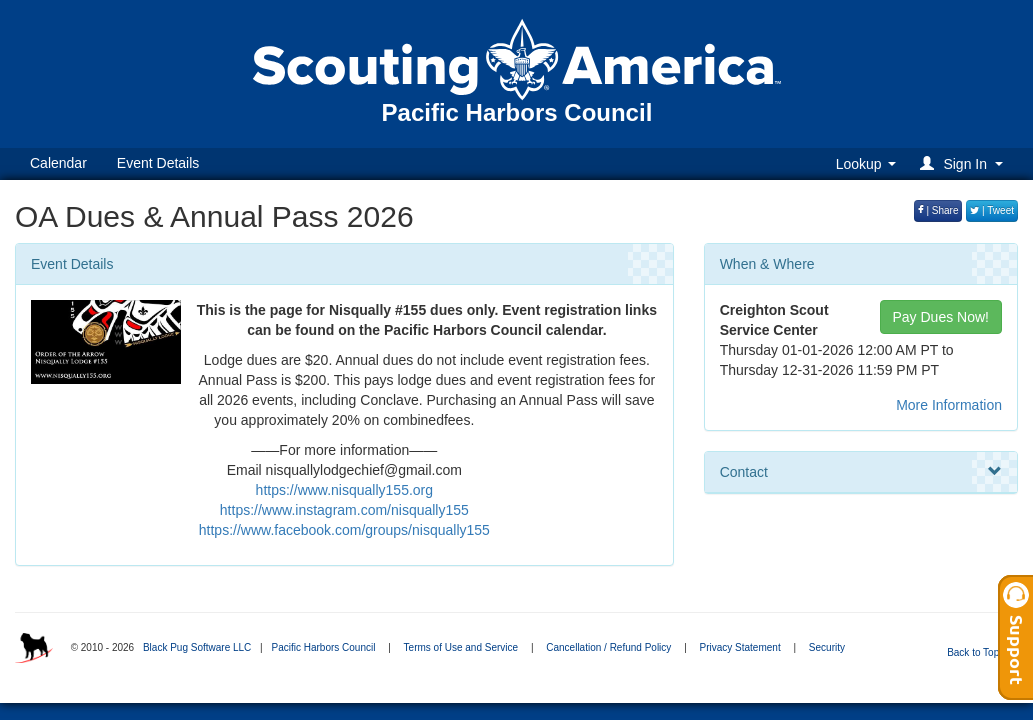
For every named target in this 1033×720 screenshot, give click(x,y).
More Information (949, 405)
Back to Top (979, 652)
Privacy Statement (740, 647)
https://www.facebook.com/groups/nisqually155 (344, 530)
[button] (964, 163)
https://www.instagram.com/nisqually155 (344, 510)
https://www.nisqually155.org (344, 490)
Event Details (158, 163)
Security (827, 647)
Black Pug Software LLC (197, 647)
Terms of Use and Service (461, 647)
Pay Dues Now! (941, 317)
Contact (861, 472)
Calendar (58, 163)
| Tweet (992, 210)
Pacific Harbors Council (323, 647)
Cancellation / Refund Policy (608, 647)
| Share (938, 210)
